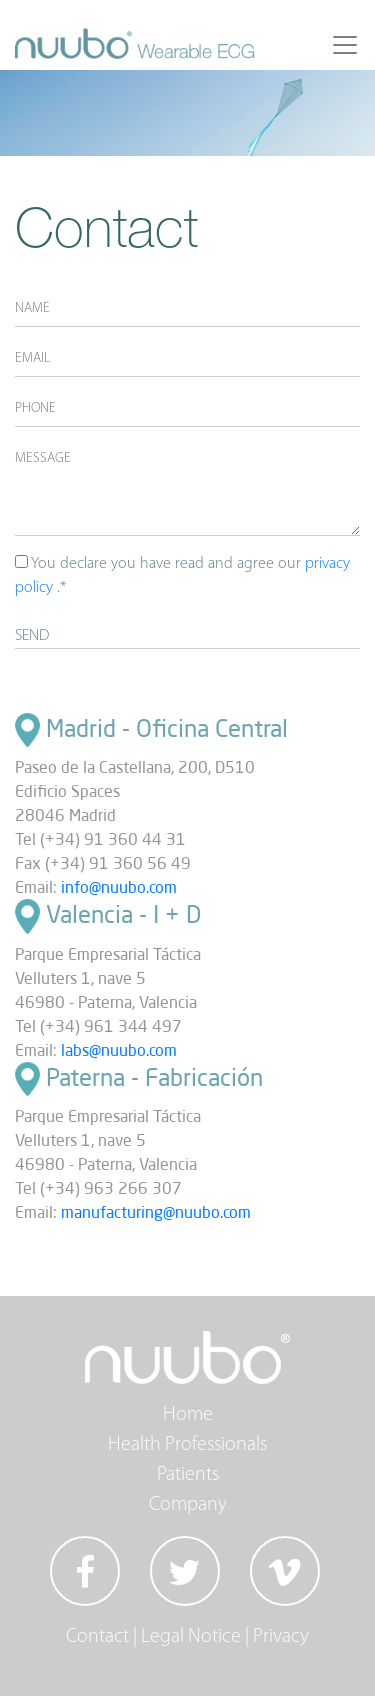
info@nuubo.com (119, 887)
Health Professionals (187, 1445)
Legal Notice (191, 1637)
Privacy (281, 1637)
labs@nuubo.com (119, 1050)
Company (188, 1505)
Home (188, 1415)
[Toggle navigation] (345, 45)
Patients (188, 1475)
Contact (97, 1637)
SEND (32, 636)
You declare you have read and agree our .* (182, 575)
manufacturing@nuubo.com (156, 1212)
